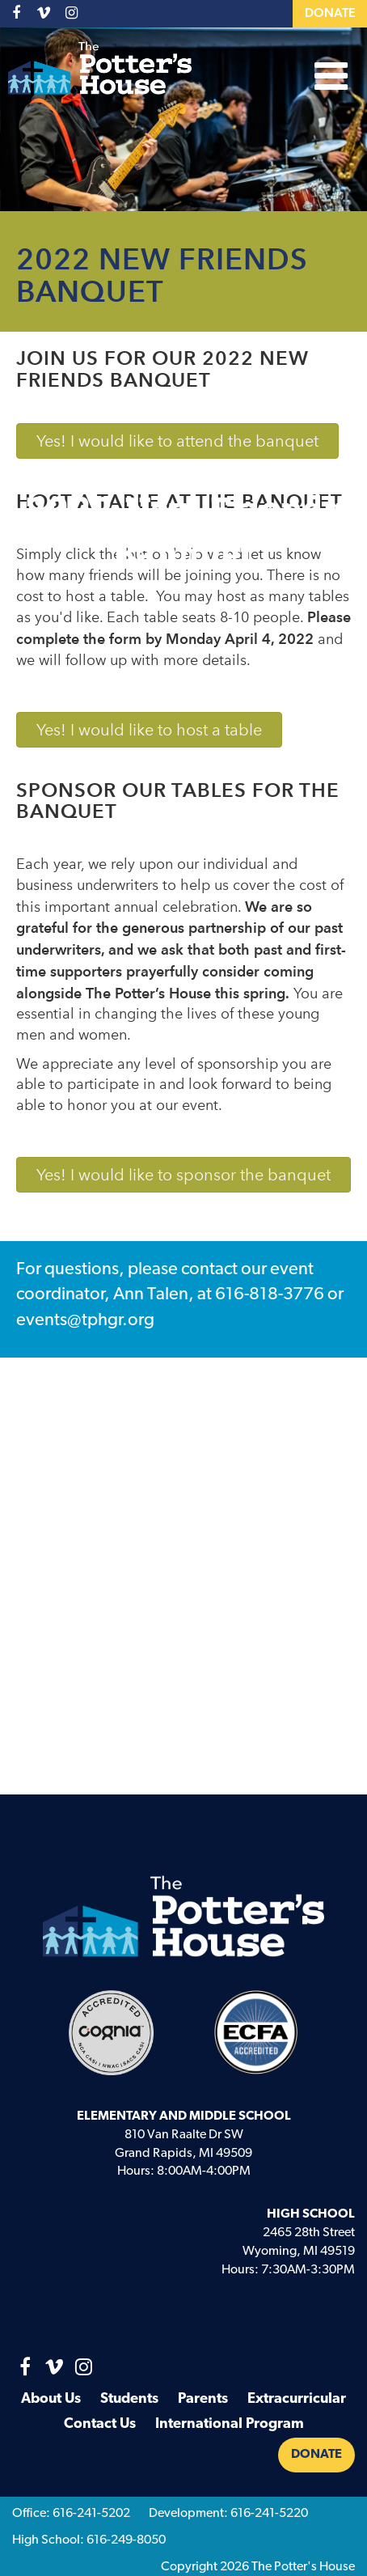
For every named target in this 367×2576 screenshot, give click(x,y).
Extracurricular (296, 2399)
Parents (203, 2399)
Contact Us (100, 2424)
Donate (330, 13)
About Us (51, 2399)
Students (129, 2399)
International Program (229, 2424)
